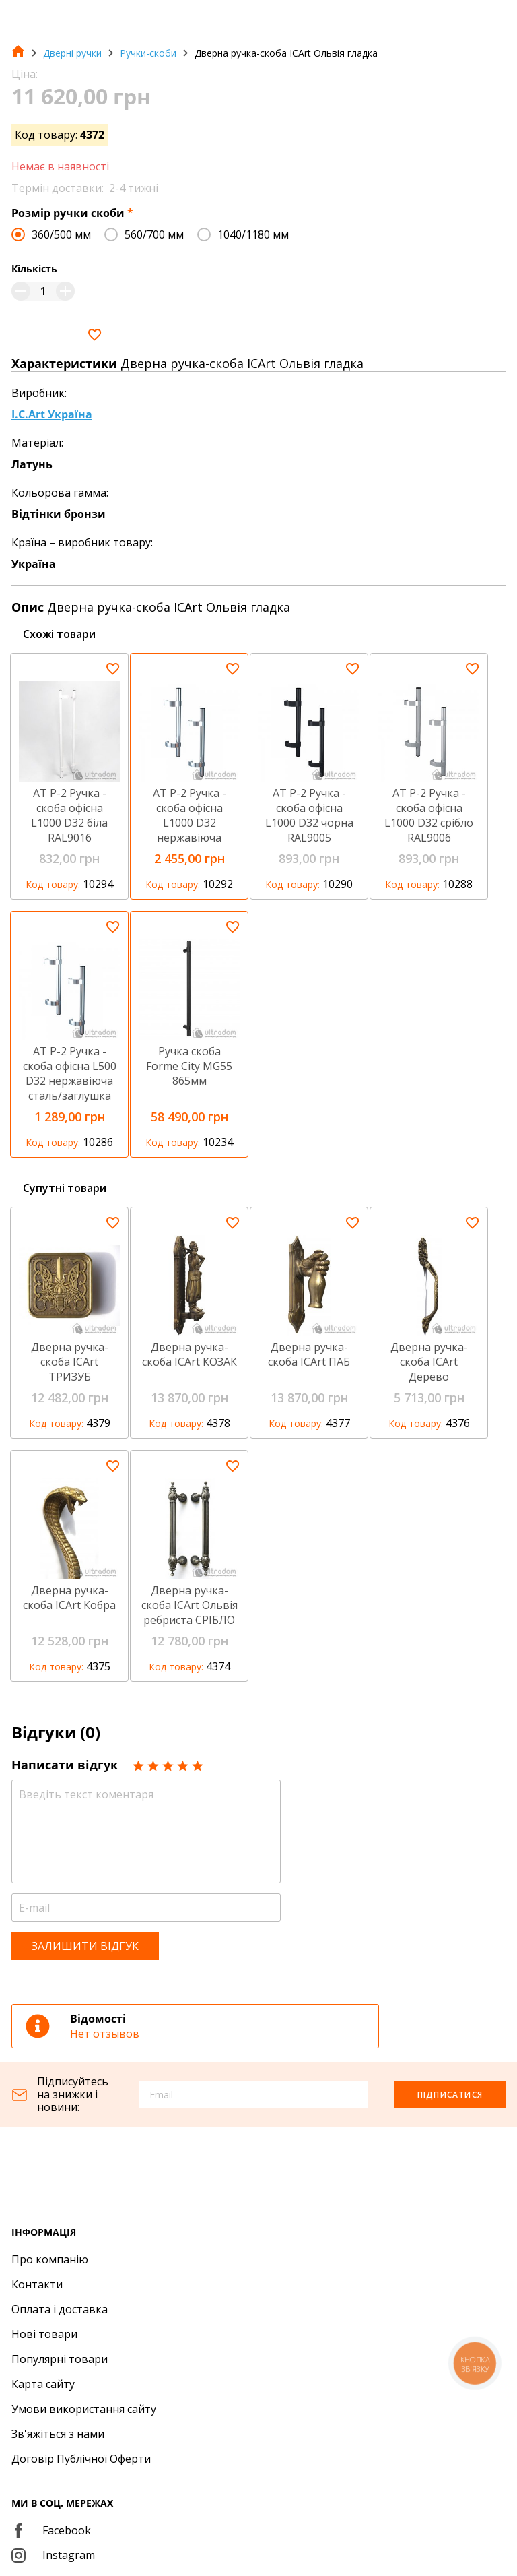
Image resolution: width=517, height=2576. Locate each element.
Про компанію (49, 2259)
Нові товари (44, 2334)
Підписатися (450, 2094)
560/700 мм (154, 234)
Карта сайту (43, 2384)
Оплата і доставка (59, 2309)
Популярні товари (59, 2359)
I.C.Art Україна (51, 414)
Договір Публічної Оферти (81, 2458)
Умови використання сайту (83, 2408)
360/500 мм (61, 234)
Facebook (51, 2530)
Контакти (37, 2284)
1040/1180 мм (253, 234)
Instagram (53, 2555)
